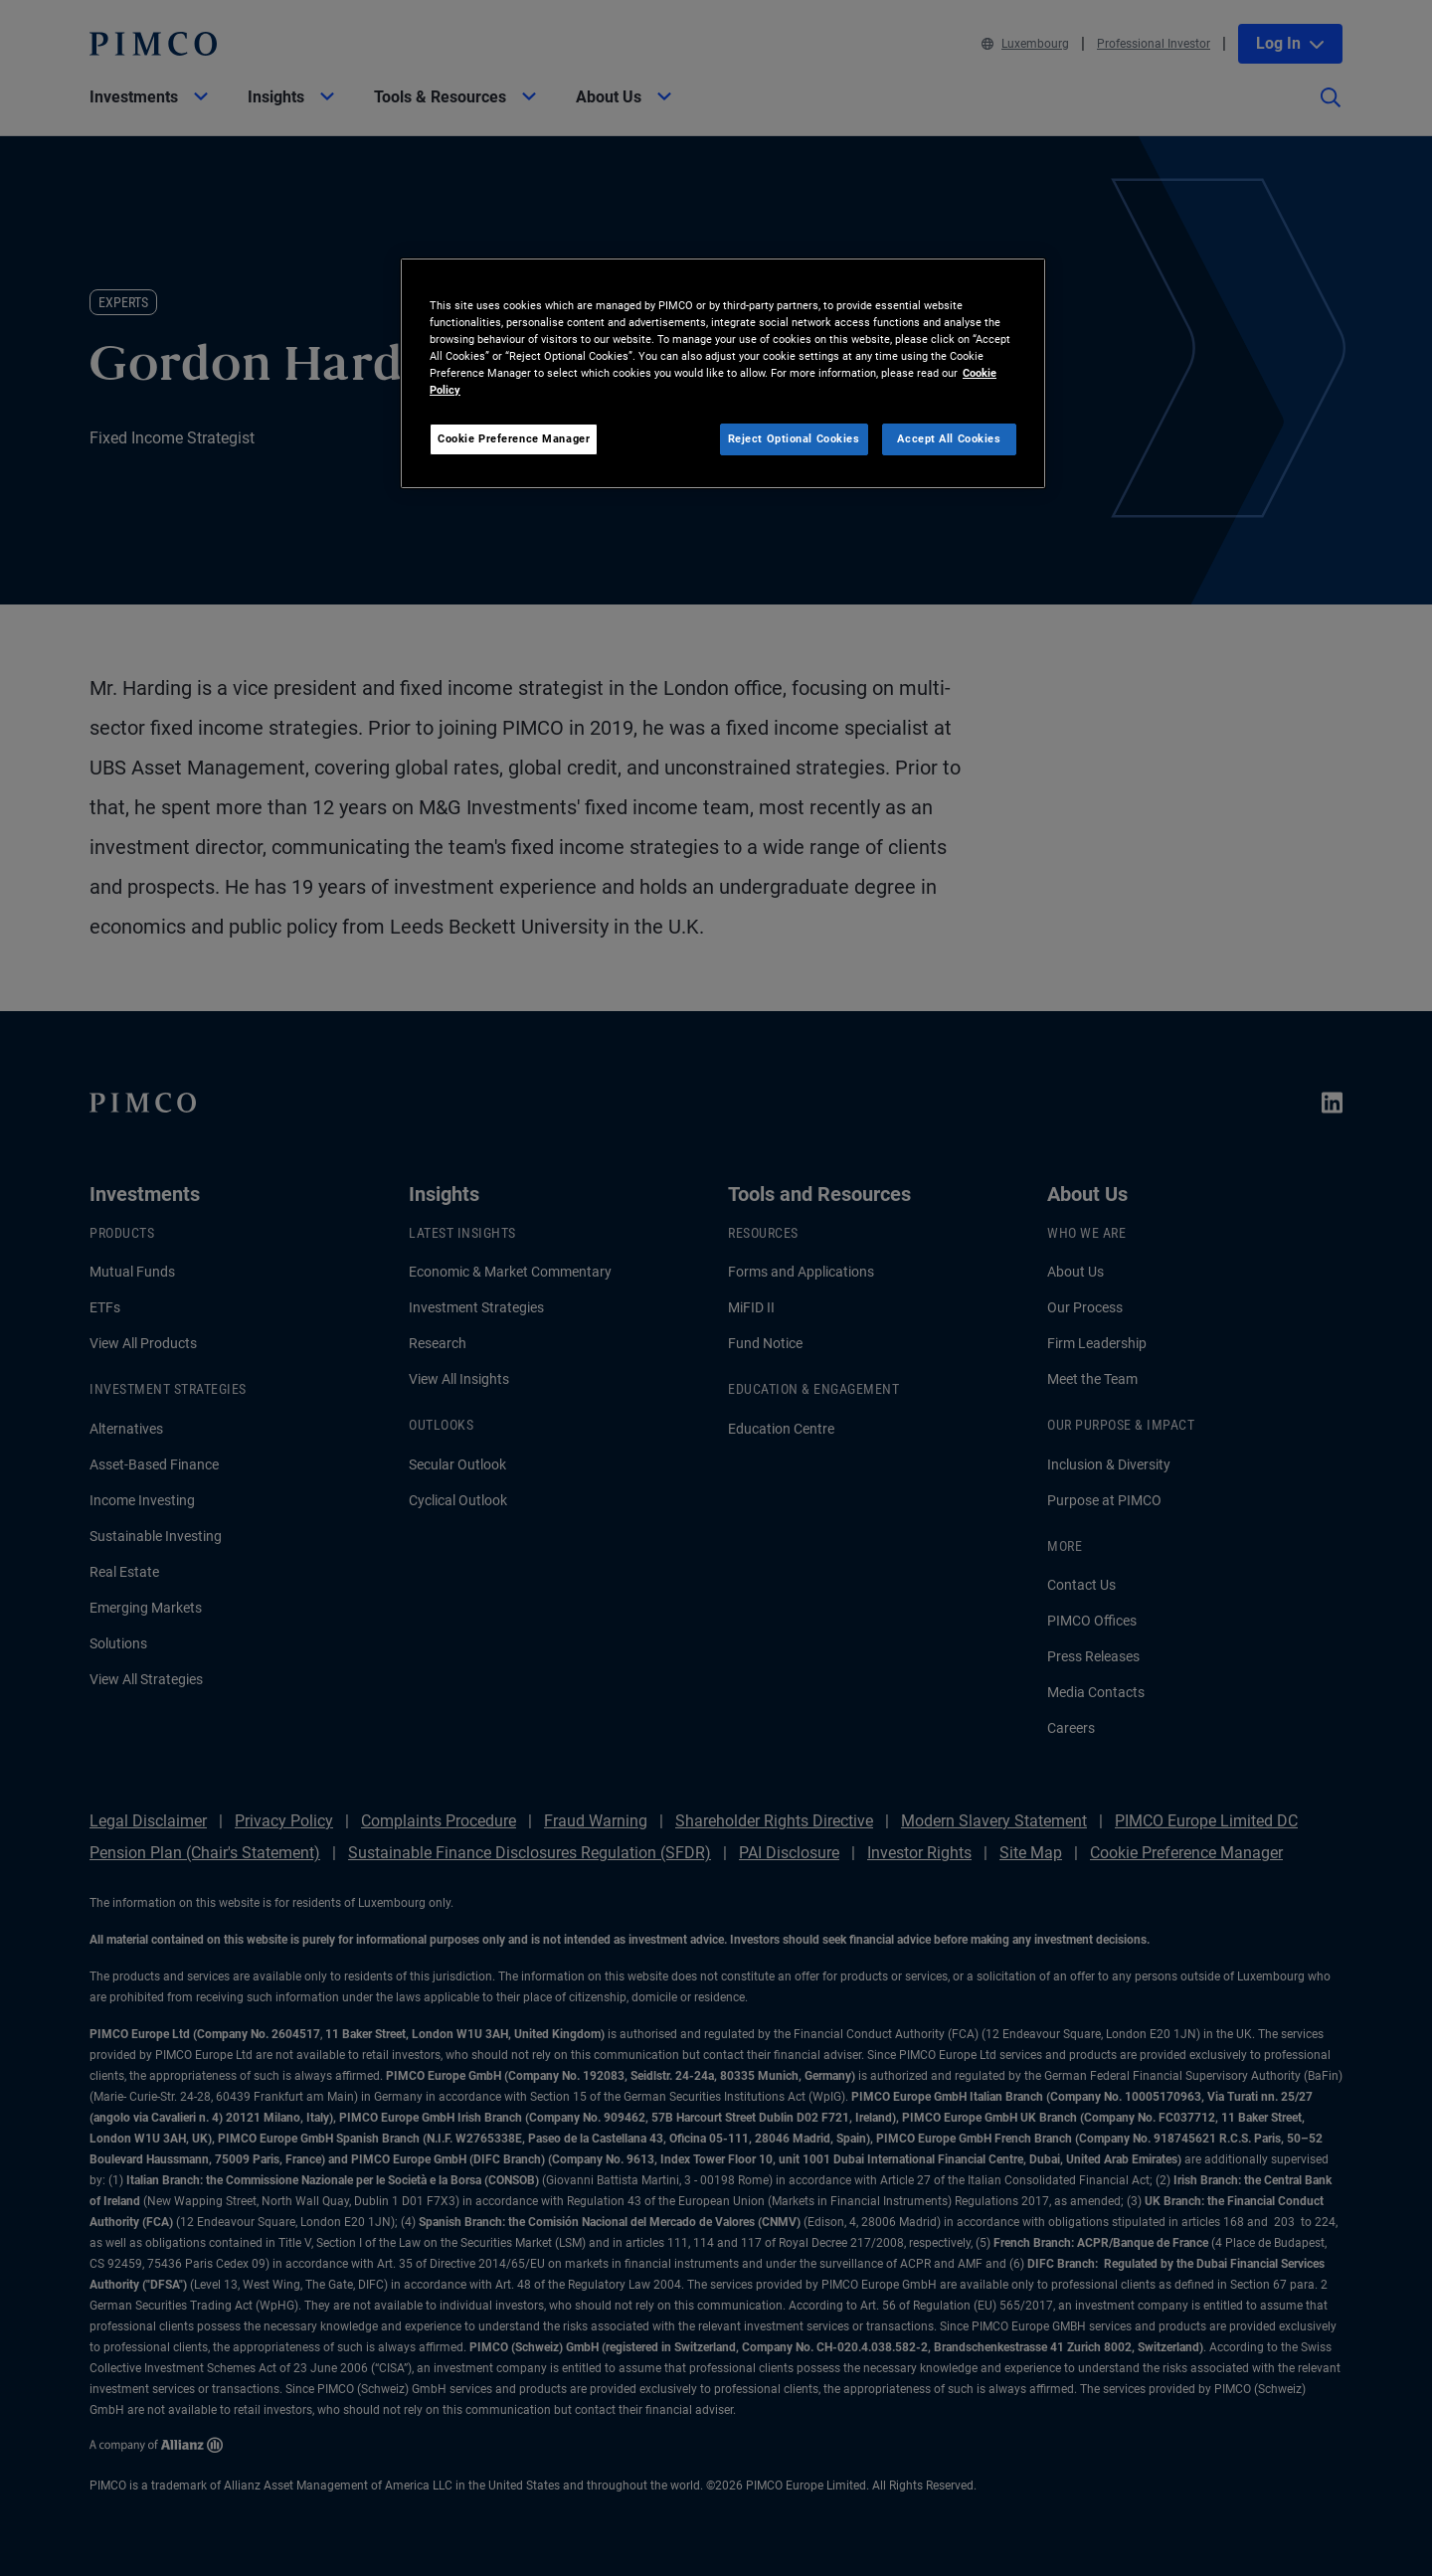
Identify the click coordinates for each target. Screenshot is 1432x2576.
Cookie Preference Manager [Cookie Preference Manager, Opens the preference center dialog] (514, 438)
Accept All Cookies (948, 438)
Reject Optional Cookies (794, 438)
